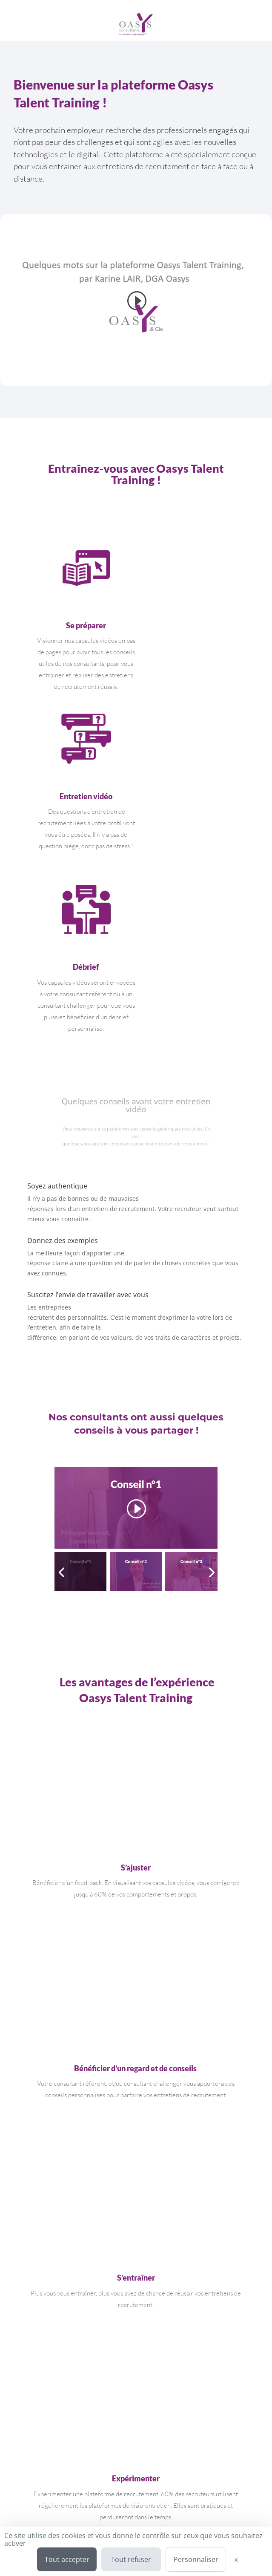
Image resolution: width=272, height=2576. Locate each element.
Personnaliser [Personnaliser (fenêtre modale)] (196, 2559)
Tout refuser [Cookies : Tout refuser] (131, 2559)
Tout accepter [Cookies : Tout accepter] (67, 2559)
